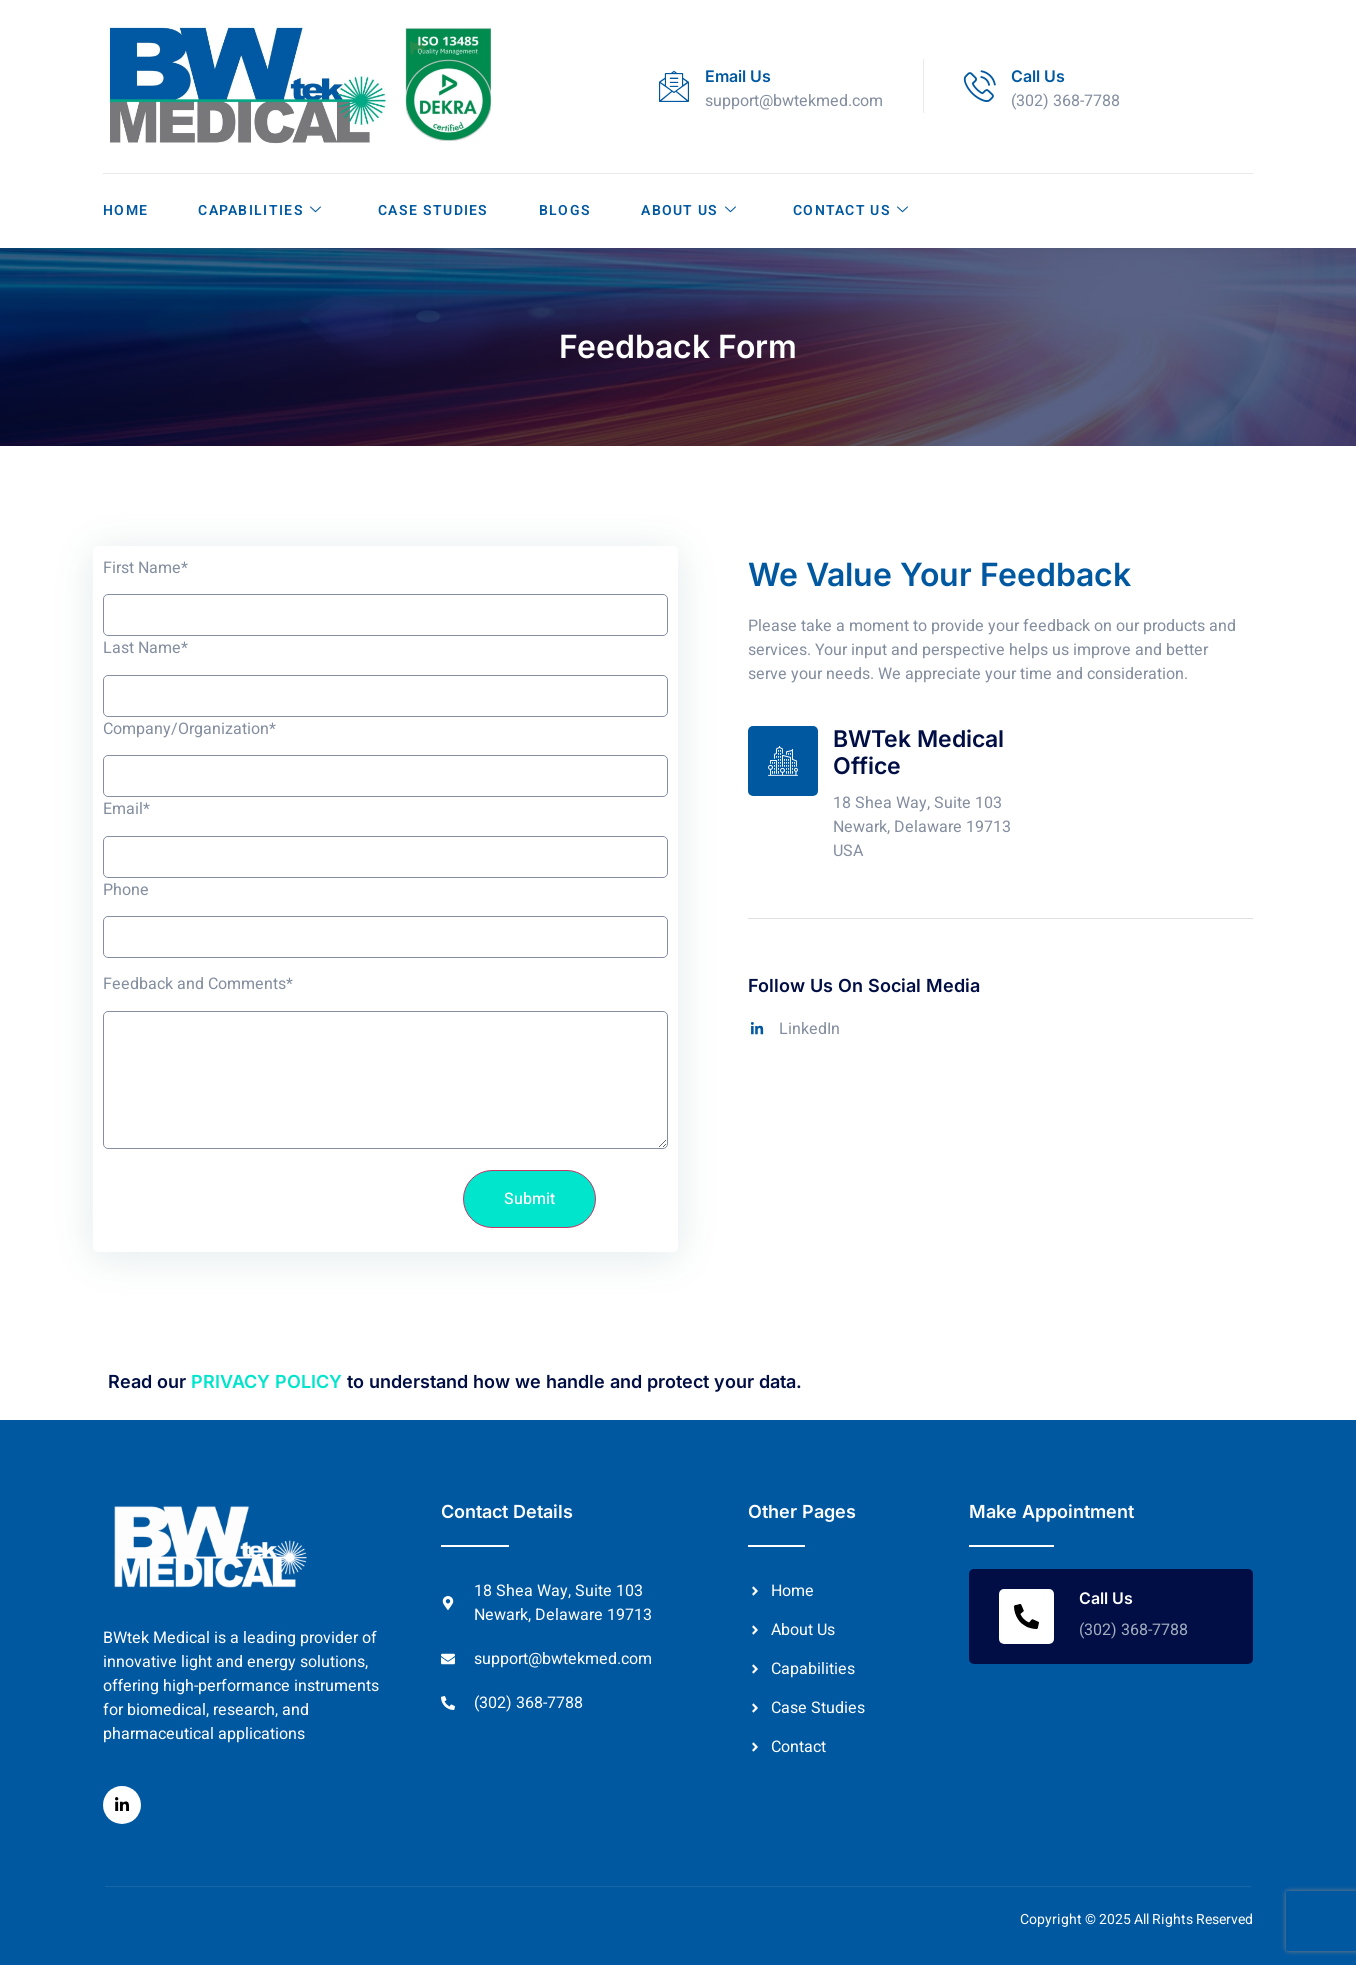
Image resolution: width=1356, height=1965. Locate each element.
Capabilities (260, 210)
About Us (689, 210)
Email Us (738, 76)
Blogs (565, 210)
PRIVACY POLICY (266, 1381)
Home (125, 210)
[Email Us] (674, 86)
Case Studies (433, 210)
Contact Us (851, 210)
